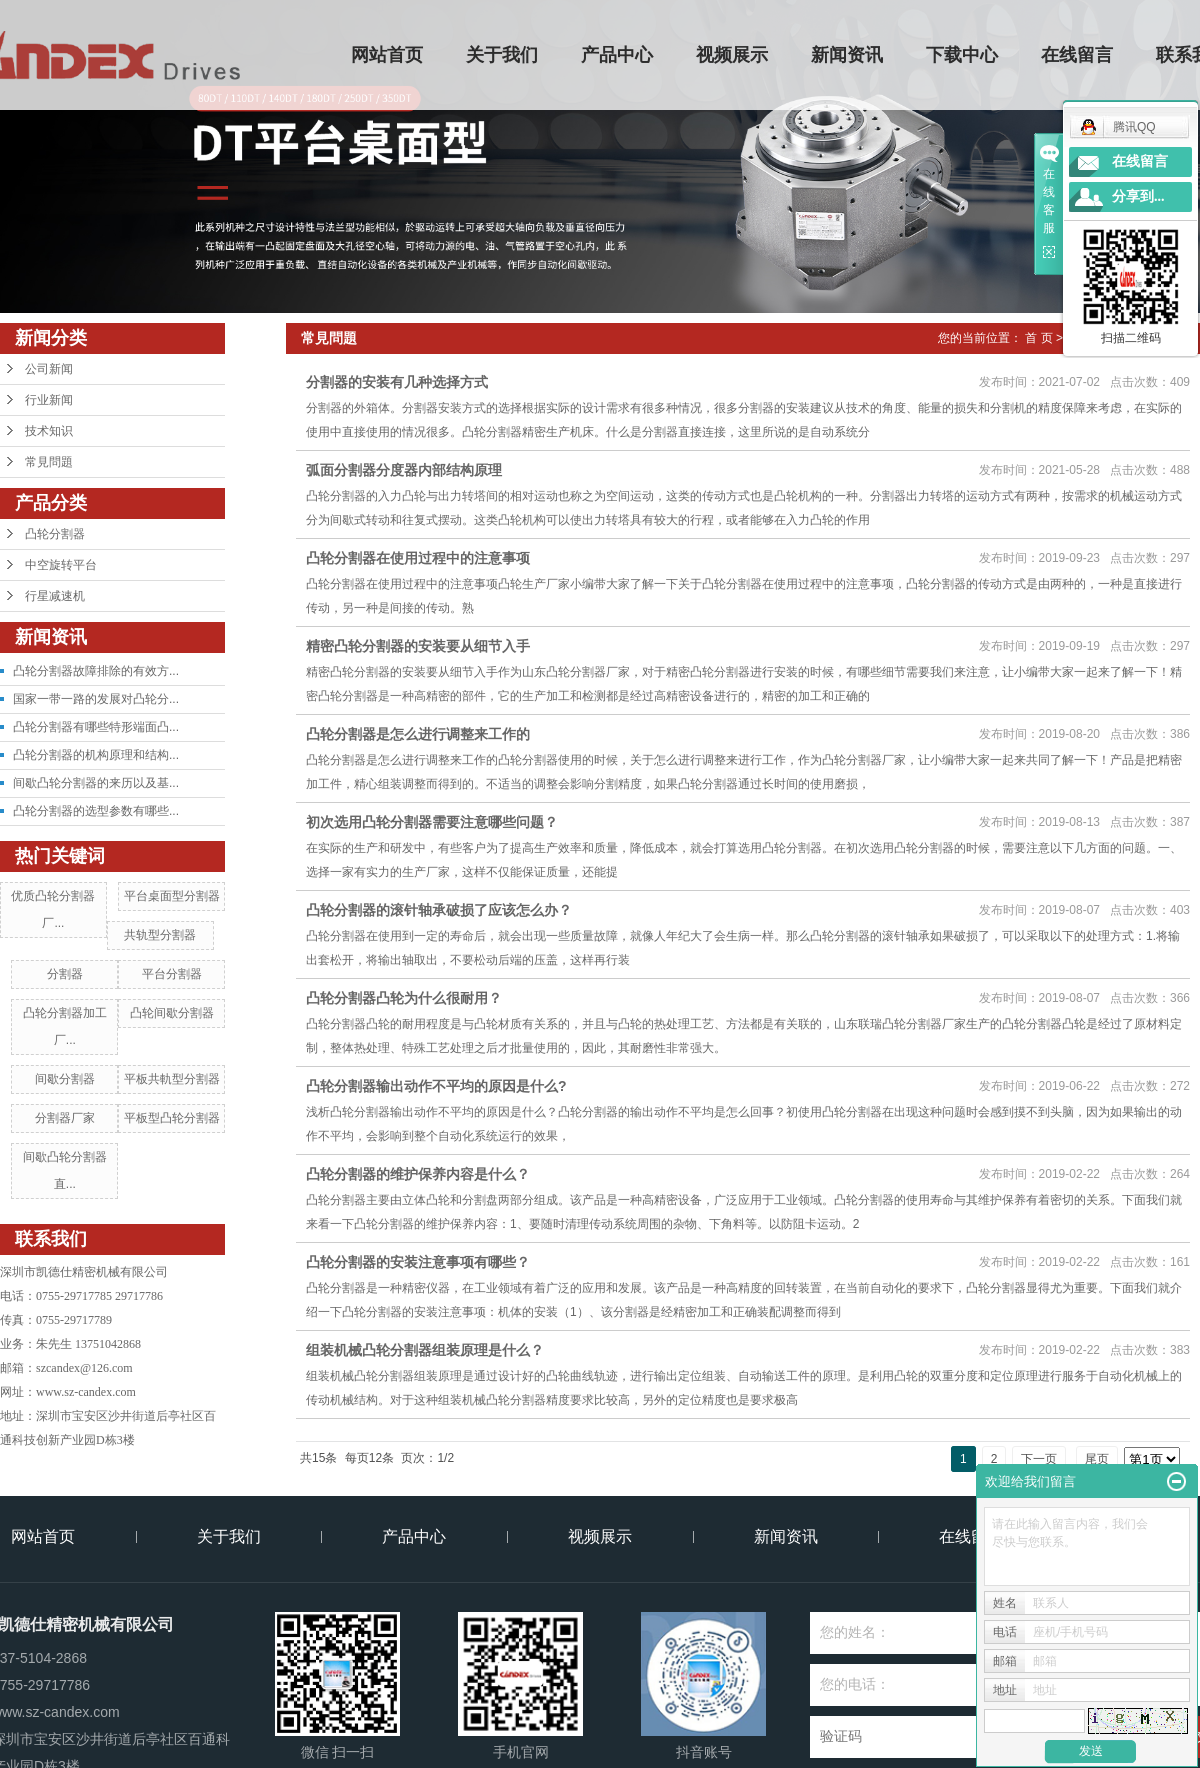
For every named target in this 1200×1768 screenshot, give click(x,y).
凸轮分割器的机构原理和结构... (96, 755)
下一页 (1039, 1459)
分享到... (1138, 196)
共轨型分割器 (160, 935)
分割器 (65, 974)
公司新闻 (49, 369)
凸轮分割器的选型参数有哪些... (96, 811)
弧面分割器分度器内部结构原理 (404, 470)
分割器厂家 (65, 1118)
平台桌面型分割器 (172, 896)
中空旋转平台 (61, 565)
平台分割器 (172, 974)
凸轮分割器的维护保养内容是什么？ (418, 1174)
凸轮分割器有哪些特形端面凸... (96, 727)
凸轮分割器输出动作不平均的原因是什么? (436, 1086)
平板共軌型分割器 (172, 1079)
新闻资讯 (848, 55)
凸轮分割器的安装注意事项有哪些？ (418, 1262)
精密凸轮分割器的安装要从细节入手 (418, 646)
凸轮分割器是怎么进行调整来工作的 (418, 734)
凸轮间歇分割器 (172, 1013)
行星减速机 (55, 596)
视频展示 (733, 55)
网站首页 (388, 55)
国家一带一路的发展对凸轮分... (96, 699)
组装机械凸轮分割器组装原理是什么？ (425, 1350)
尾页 (1097, 1459)
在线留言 (1078, 55)
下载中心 (963, 55)
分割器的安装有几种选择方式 (397, 382)
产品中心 (618, 55)
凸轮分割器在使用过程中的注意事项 (418, 558)
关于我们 (503, 55)
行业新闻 (49, 400)
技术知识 (49, 431)
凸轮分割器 (55, 534)
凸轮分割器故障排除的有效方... (96, 671)
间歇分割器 (65, 1079)
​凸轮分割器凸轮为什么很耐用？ (404, 998)
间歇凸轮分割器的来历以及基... (96, 783)
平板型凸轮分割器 (172, 1118)
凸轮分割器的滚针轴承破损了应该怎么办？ (439, 910)
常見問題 (49, 462)
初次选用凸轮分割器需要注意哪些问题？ (432, 822)
